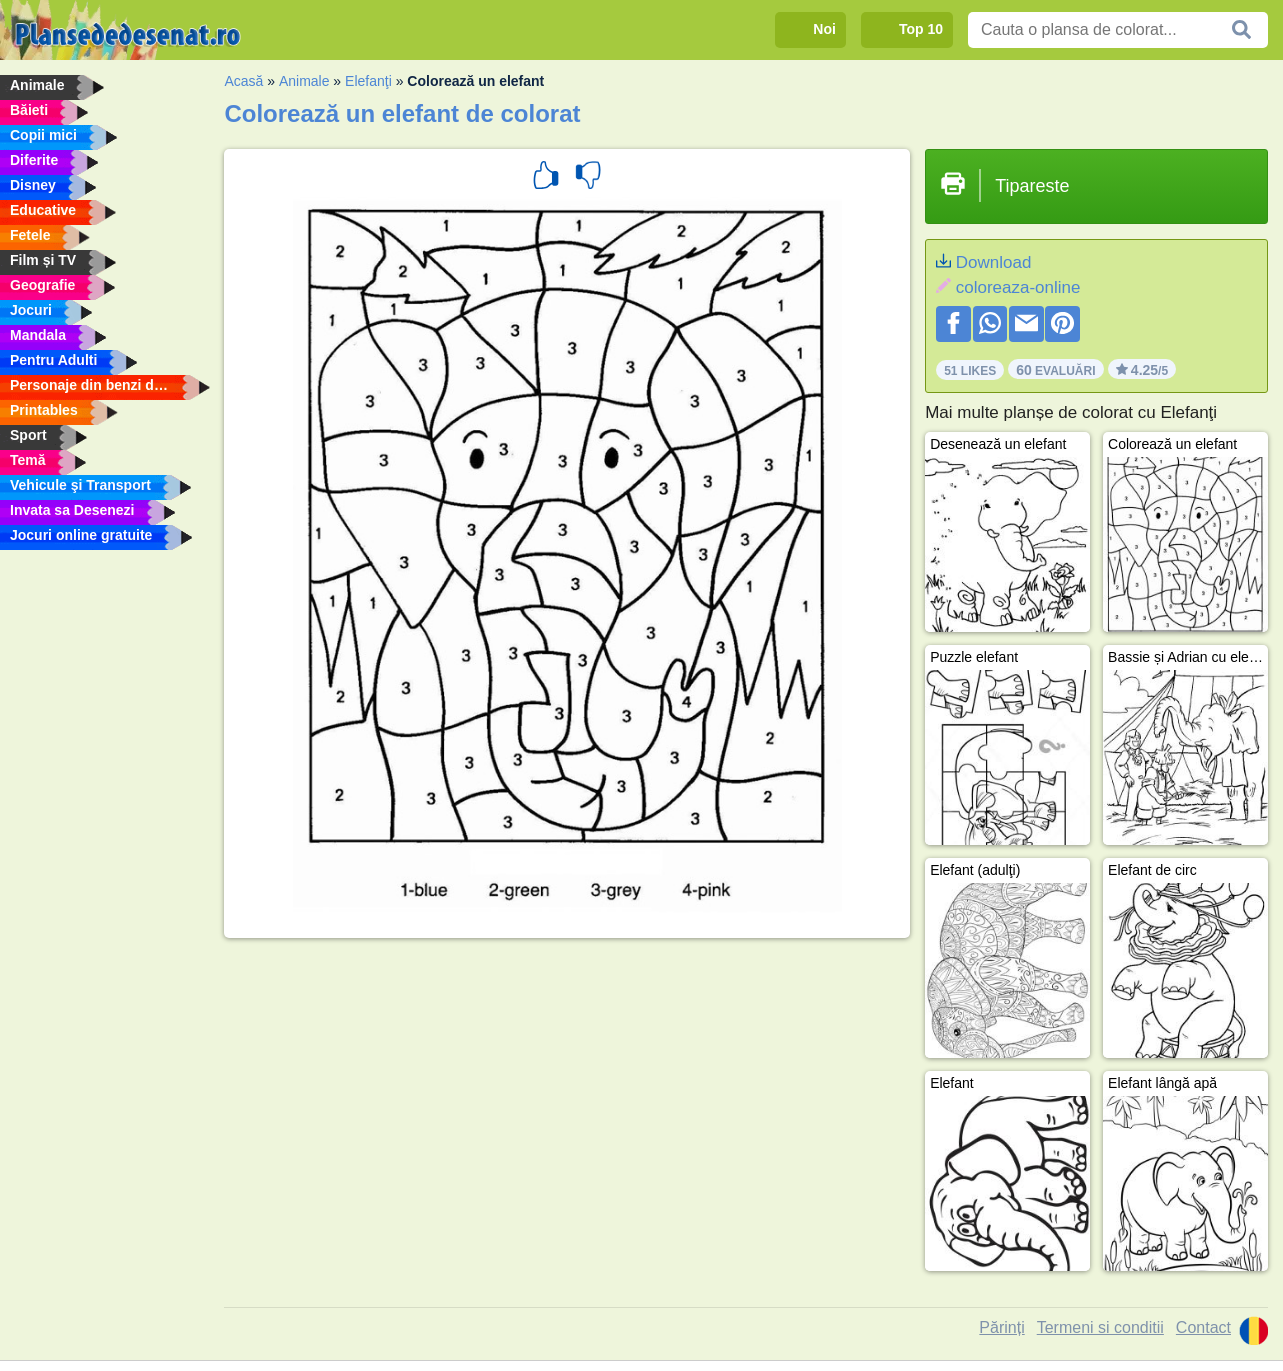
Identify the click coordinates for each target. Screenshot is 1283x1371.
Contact (1203, 1327)
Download (994, 262)
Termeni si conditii (1100, 1327)
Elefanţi (368, 81)
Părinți (1001, 1327)
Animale (304, 81)
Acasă (243, 81)
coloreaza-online (1018, 287)
